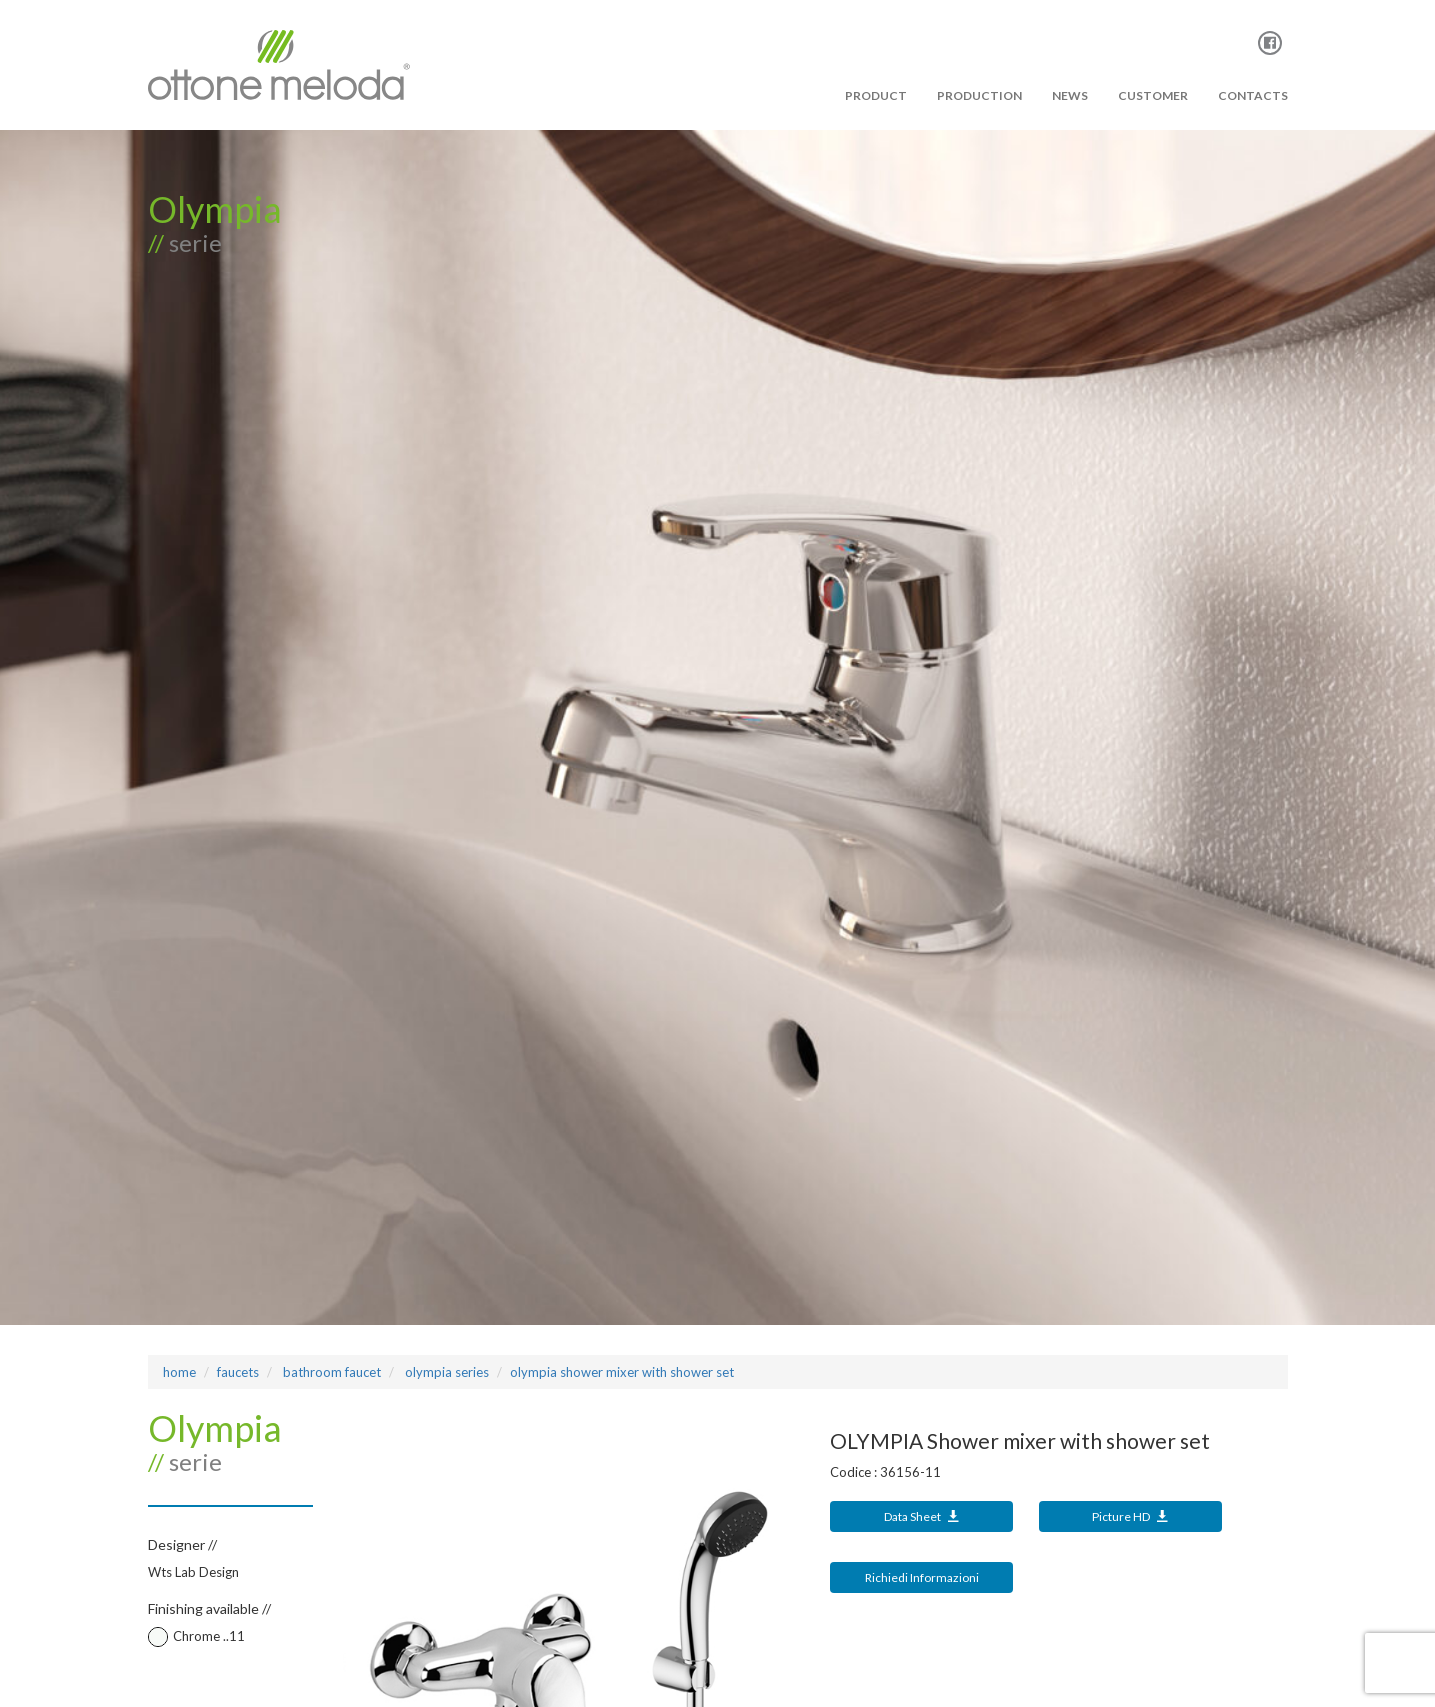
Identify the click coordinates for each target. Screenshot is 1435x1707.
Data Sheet (922, 1516)
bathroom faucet (330, 1372)
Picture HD (1130, 1516)
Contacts (1253, 95)
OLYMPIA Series (445, 1372)
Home (179, 1372)
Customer (1153, 95)
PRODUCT (876, 95)
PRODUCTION (979, 95)
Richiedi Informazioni (922, 1577)
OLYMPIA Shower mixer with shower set (622, 1372)
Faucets (238, 1372)
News (1070, 95)
